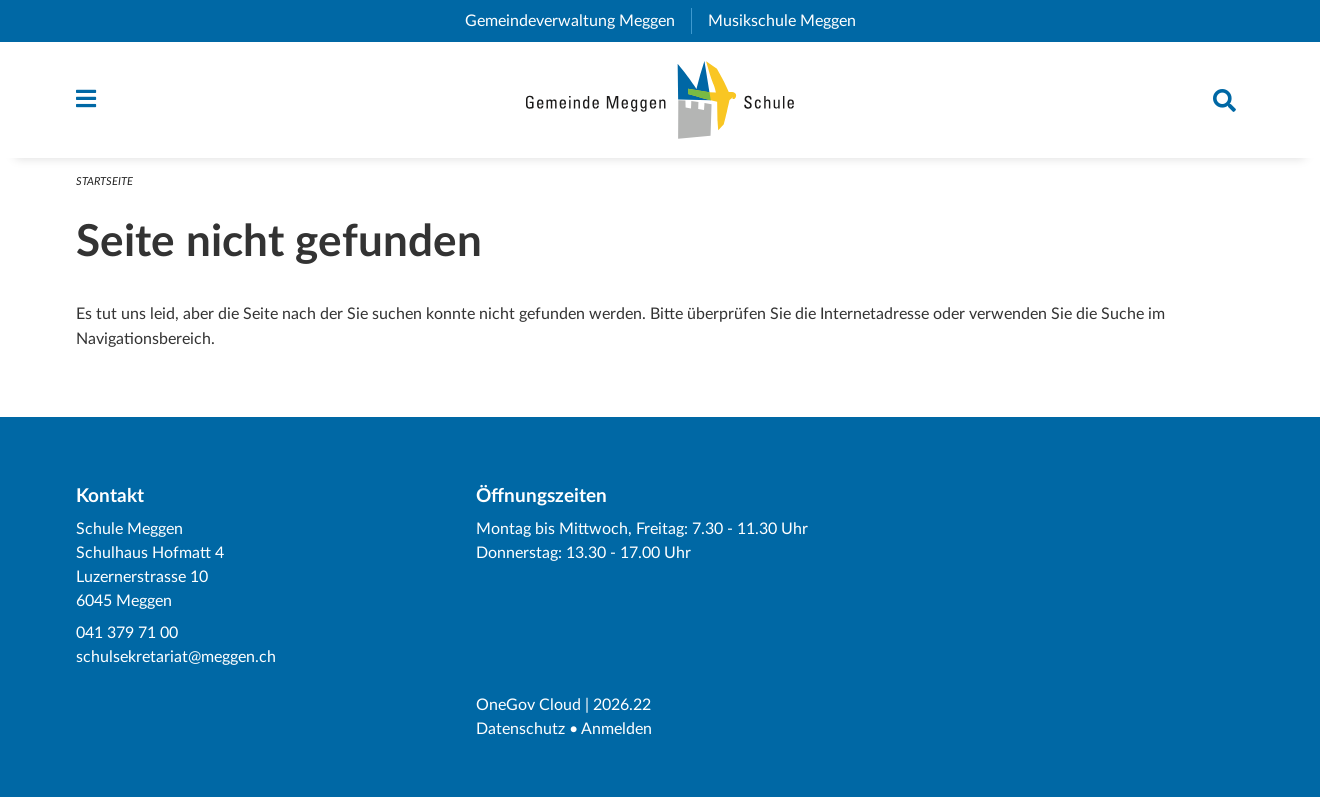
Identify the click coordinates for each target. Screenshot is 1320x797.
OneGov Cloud (528, 705)
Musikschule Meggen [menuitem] (790, 21)
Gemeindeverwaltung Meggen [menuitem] (578, 21)
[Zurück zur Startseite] (660, 100)
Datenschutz (520, 729)
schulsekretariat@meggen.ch (176, 657)
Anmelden (616, 729)
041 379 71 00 (127, 633)
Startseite (104, 181)
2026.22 (622, 705)
